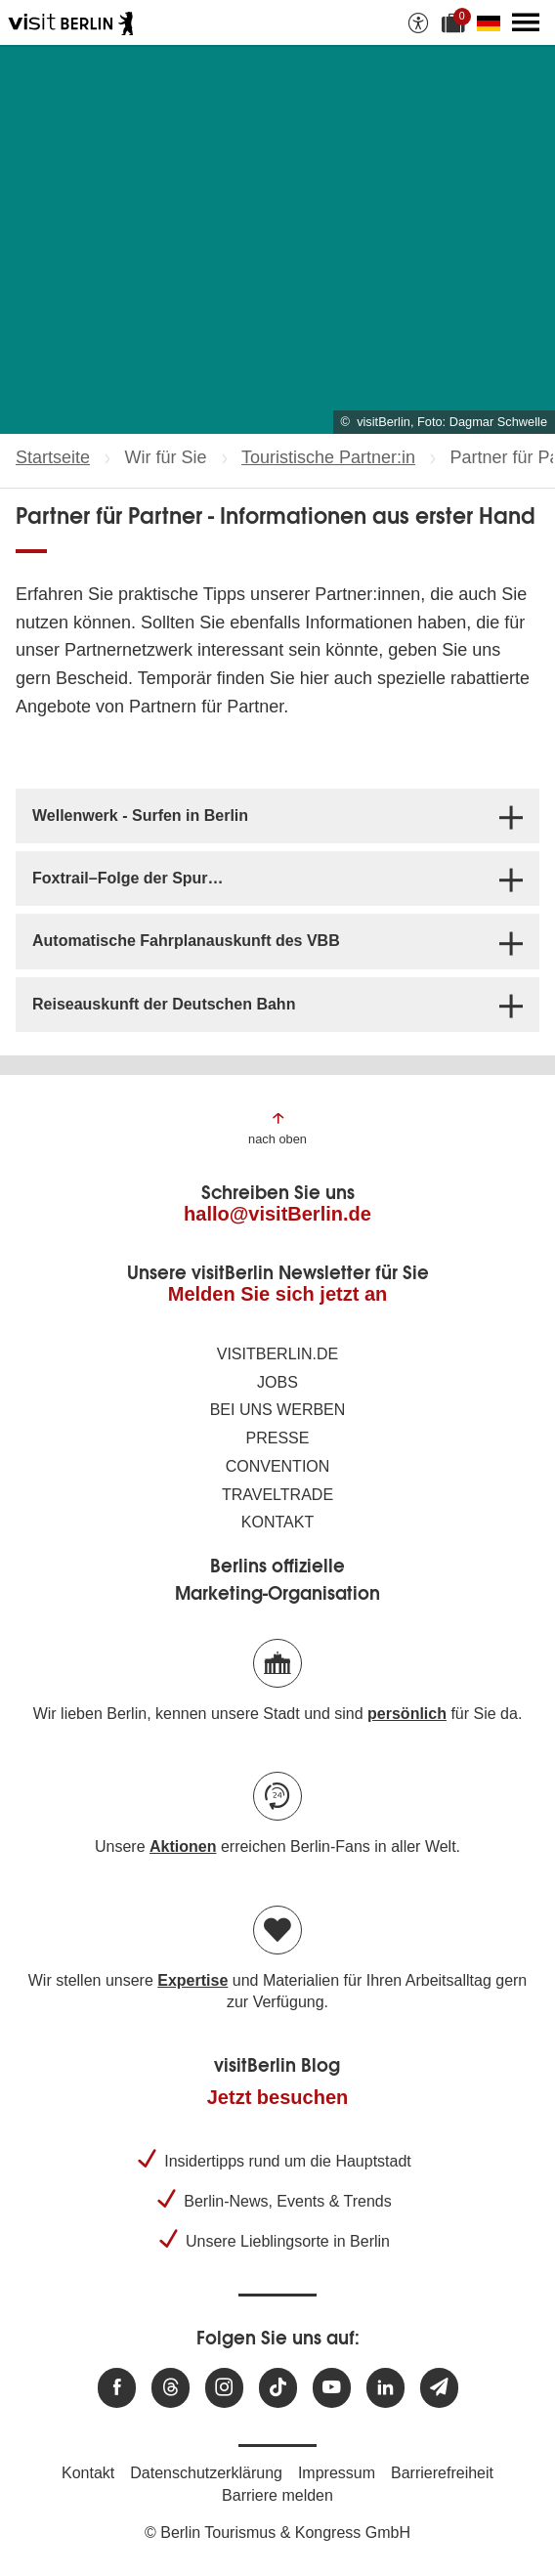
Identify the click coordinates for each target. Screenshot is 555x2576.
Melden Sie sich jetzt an (278, 1294)
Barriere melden (277, 2495)
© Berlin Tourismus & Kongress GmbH (277, 2532)
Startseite (53, 457)
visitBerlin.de (277, 1354)
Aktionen (182, 1846)
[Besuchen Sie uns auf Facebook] (117, 2388)
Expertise (192, 1980)
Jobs (277, 1382)
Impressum (336, 2473)
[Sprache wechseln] (492, 22)
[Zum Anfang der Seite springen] (277, 1127)
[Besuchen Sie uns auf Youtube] (332, 2388)
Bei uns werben (278, 1409)
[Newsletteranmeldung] (439, 2388)
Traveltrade (277, 1494)
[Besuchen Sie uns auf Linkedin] (385, 2388)
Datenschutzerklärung (206, 2473)
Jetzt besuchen (277, 2097)
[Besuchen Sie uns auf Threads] (170, 2388)
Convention (278, 1466)
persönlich (407, 1713)
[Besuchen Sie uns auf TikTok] (278, 2388)
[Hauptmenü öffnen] (525, 22)
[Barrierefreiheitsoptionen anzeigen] (418, 22)
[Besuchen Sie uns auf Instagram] (224, 2388)
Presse (278, 1438)
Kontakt (277, 1522)
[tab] (277, 816)
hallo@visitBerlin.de (277, 1213)
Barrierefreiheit (442, 2473)
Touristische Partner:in (328, 457)
